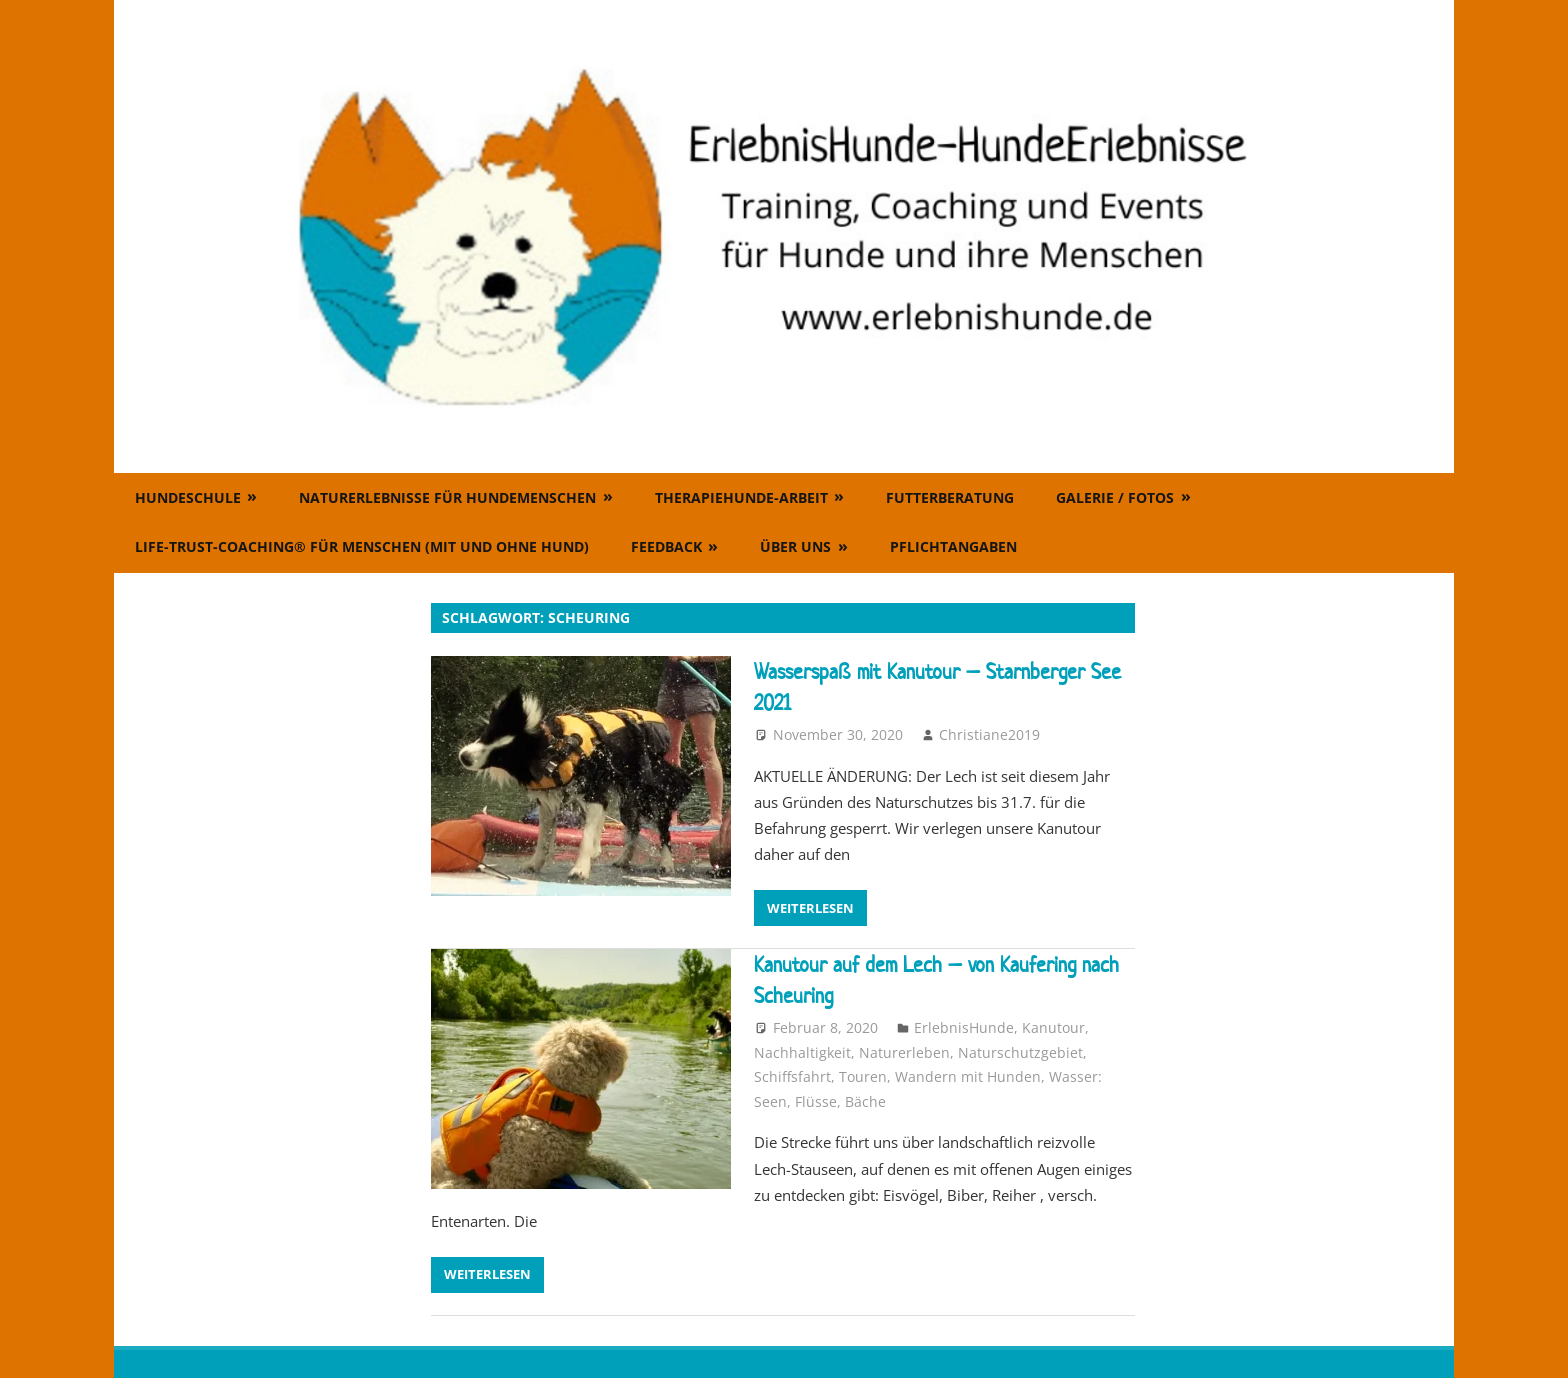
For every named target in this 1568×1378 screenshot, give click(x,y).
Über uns (795, 546)
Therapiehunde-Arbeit (741, 497)
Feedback (666, 546)
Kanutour (1053, 1027)
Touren (863, 1076)
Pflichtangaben (953, 546)
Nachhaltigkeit (802, 1052)
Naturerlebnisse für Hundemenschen (447, 497)
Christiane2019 (989, 734)
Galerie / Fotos (1115, 497)
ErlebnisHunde (964, 1027)
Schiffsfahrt (792, 1076)
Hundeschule (188, 497)
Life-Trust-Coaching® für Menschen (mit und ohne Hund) (362, 546)
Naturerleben (904, 1052)
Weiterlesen (810, 908)
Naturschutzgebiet (1020, 1052)
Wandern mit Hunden (968, 1076)
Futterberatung (950, 497)
